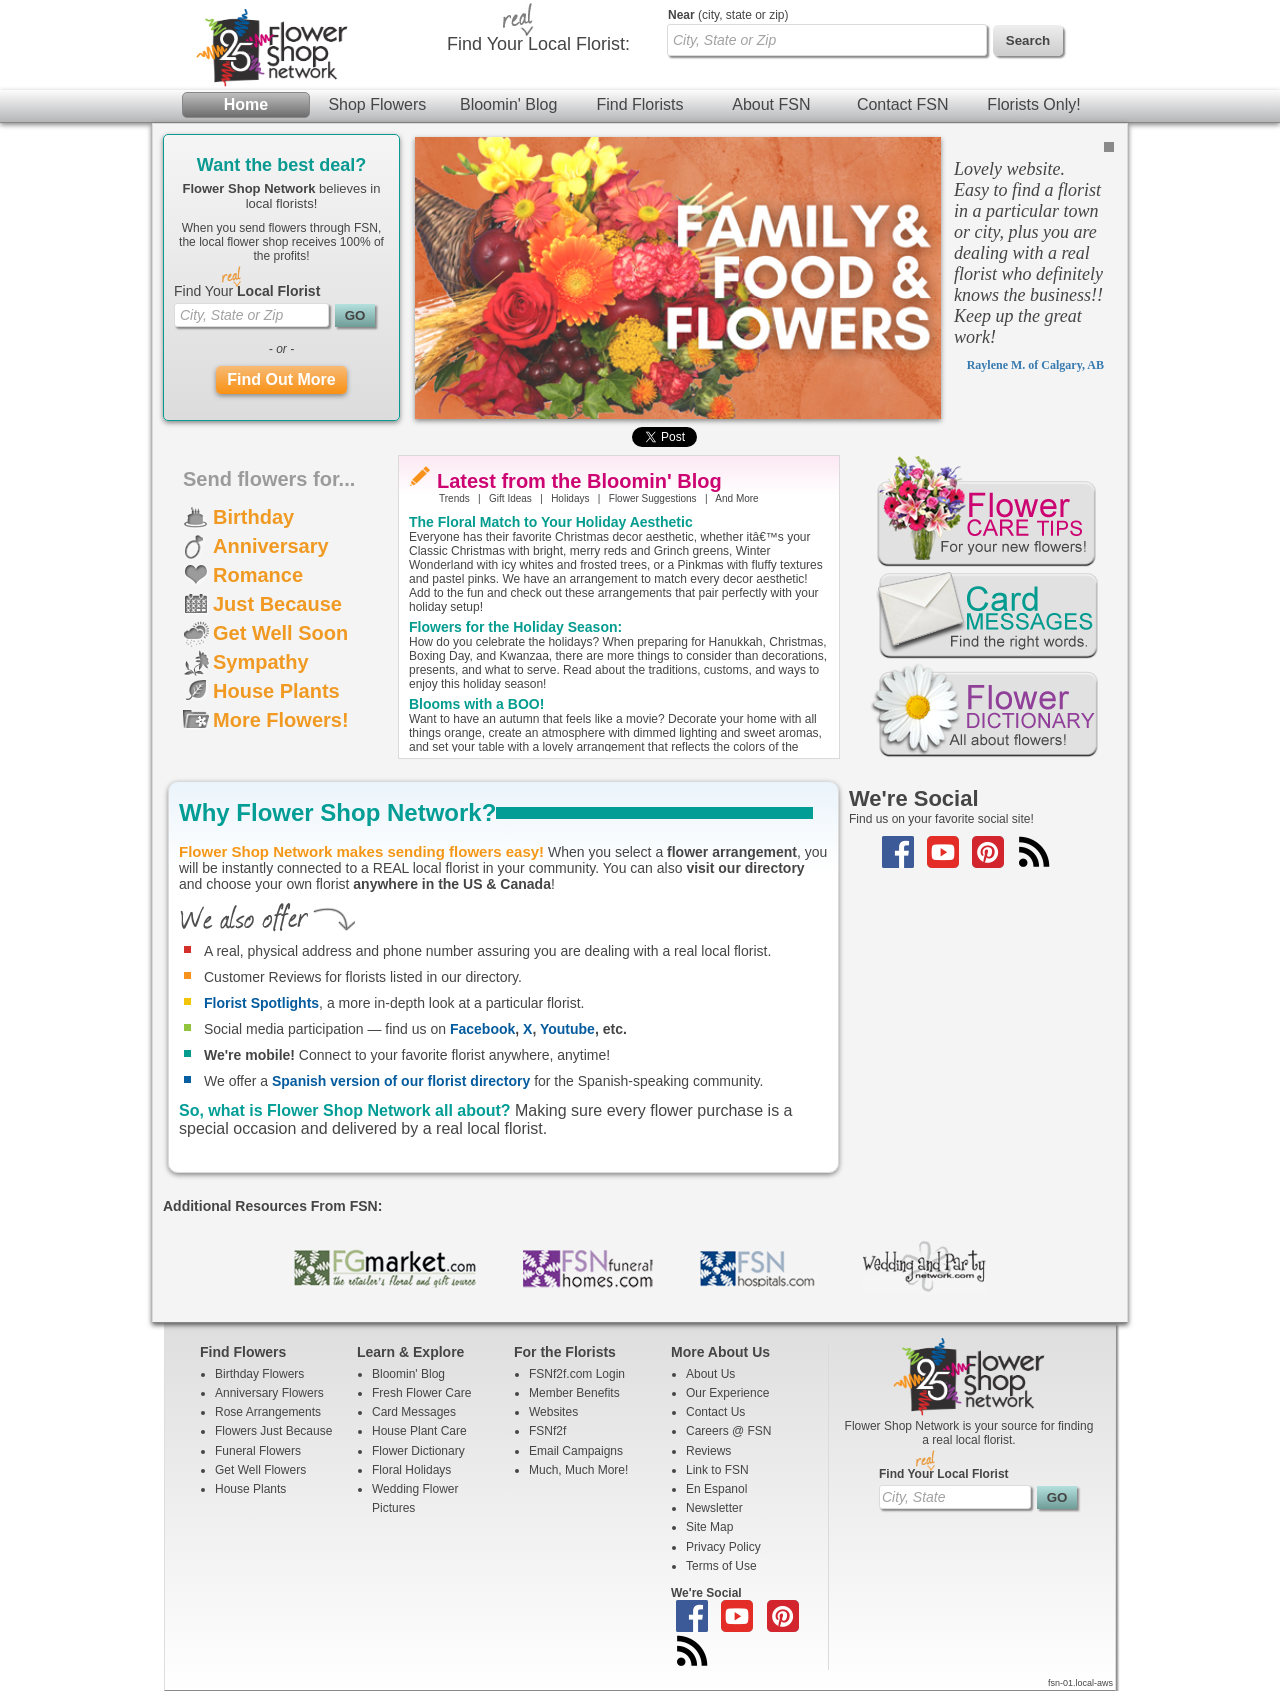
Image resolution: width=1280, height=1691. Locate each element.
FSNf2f (547, 1431)
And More (736, 498)
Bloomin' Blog (508, 104)
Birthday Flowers (259, 1374)
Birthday (253, 517)
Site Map (709, 1527)
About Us (710, 1374)
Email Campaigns (576, 1451)
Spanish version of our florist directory (401, 1081)
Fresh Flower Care (421, 1393)
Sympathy (261, 662)
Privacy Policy (723, 1547)
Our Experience (727, 1393)
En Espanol (716, 1489)
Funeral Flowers (258, 1451)
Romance (258, 575)
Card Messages (414, 1412)
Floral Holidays (411, 1470)
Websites (553, 1412)
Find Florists (639, 104)
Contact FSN (903, 104)
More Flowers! (281, 720)
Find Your (247, 291)
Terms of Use (721, 1566)
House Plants (276, 691)
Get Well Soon (280, 633)
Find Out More (281, 379)
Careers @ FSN (729, 1431)
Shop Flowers (377, 104)
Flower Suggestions (653, 498)
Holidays (570, 498)
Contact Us (715, 1412)
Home (246, 104)
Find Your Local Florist (944, 1474)
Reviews (708, 1451)
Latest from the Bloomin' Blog (579, 481)
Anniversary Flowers (269, 1393)
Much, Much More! (578, 1470)
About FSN (771, 104)
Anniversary (271, 546)
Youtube (567, 1029)
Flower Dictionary (418, 1451)
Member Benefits (574, 1393)
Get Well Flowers (260, 1470)
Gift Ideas (510, 498)
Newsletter (714, 1508)
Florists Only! (1033, 104)
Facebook (482, 1029)
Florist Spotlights (261, 1003)
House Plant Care (419, 1431)
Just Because (277, 604)
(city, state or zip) (728, 15)
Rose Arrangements (268, 1412)
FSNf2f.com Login (577, 1374)
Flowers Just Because (273, 1431)
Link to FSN (717, 1470)
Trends (454, 498)
